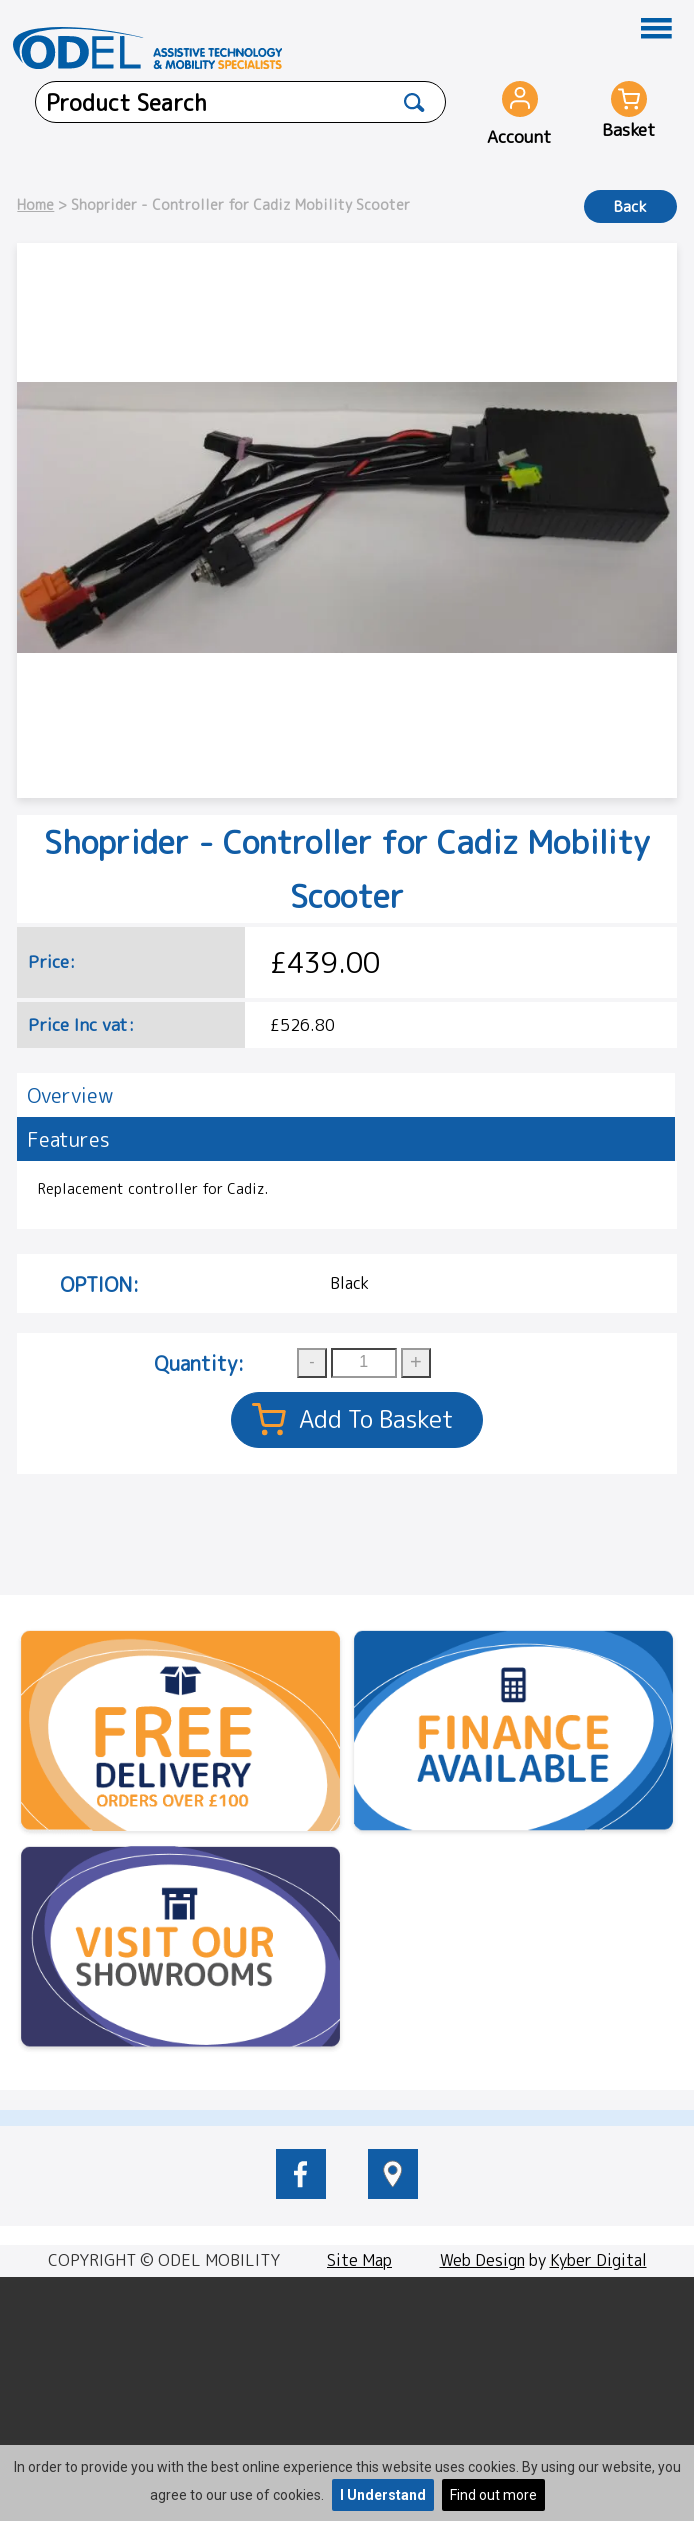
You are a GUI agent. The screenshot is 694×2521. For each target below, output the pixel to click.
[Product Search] (414, 102)
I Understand (383, 2495)
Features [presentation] (68, 1139)
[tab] (345, 1095)
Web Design (482, 2260)
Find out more (493, 2495)
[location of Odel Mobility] (393, 2193)
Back (630, 206)
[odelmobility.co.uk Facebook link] (301, 2193)
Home (35, 204)
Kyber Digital (598, 2260)
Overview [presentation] (70, 1095)
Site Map (359, 2260)
